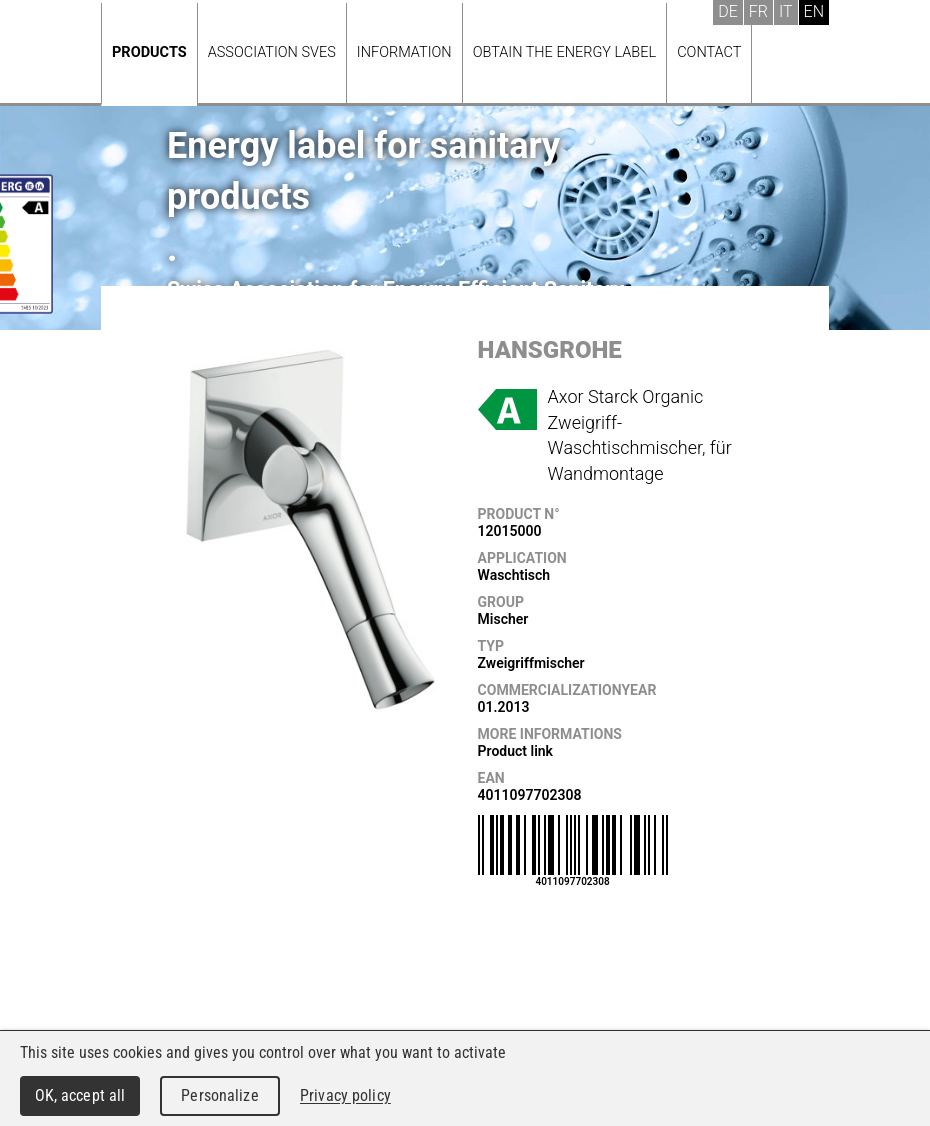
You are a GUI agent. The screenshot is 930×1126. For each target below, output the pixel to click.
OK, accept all (80, 1095)
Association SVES (272, 52)
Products (149, 52)
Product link (515, 751)
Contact (709, 52)
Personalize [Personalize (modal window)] (219, 1095)
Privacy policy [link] (345, 1095)
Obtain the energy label (565, 52)
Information (404, 52)
